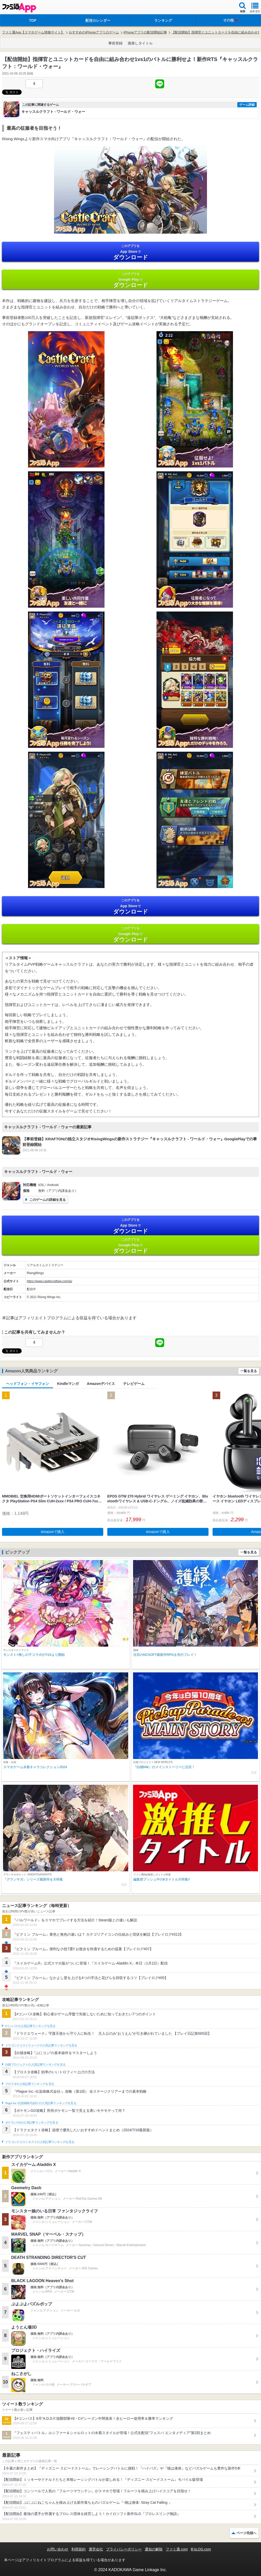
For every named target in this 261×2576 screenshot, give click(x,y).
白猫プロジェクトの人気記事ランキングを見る (35, 2064)
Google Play (130, 280)
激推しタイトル (140, 43)
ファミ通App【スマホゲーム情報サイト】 (33, 32)
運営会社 (96, 2549)
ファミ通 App (19, 8)
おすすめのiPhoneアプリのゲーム (94, 32)
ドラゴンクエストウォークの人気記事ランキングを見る (41, 2045)
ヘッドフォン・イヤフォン (27, 1384)
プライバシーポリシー (124, 2549)
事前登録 (115, 43)
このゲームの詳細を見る (47, 1200)
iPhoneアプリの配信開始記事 (145, 32)
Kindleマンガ (68, 1384)
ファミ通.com (177, 2549)
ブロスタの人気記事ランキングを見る (29, 2084)
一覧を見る (248, 1371)
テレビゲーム (134, 1384)
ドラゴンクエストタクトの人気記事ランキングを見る (39, 2141)
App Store (130, 252)
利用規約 (78, 2549)
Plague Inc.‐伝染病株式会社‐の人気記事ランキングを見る (40, 2103)
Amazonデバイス (101, 1384)
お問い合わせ (57, 2549)
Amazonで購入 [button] (52, 1532)
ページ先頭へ (246, 2533)
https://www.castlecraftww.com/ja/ (49, 1281)
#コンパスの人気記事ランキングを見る (30, 2026)
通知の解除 (154, 2549)
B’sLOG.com (201, 2549)
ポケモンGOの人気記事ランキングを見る (31, 2122)
